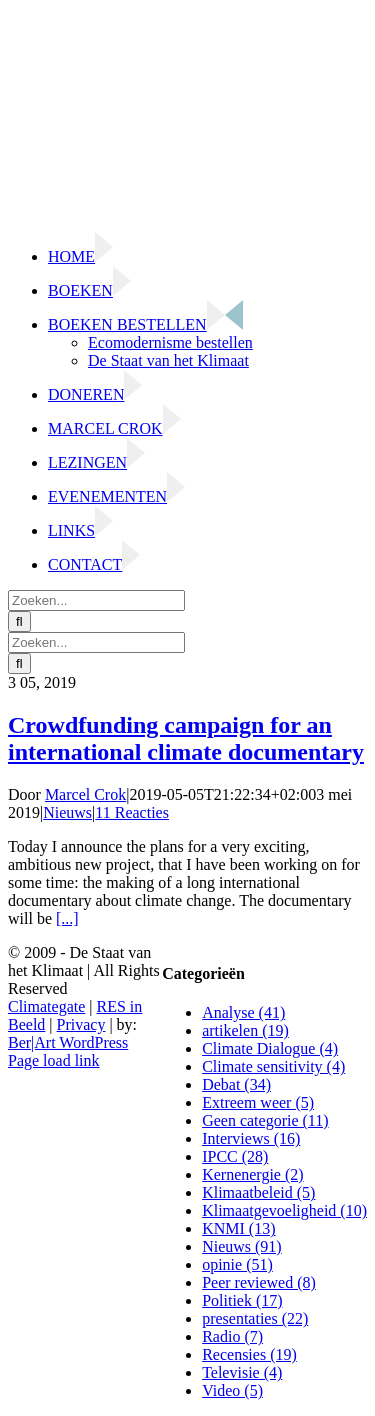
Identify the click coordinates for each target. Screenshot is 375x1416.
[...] (67, 918)
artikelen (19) (245, 1030)
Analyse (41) (243, 1012)
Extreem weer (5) (258, 1102)
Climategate (46, 1006)
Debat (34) (236, 1084)
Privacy (81, 1024)
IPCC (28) (235, 1156)
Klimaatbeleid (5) (258, 1192)
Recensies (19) (249, 1354)
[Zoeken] (19, 621)
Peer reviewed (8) (259, 1282)
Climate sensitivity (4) (273, 1066)
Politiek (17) (242, 1300)
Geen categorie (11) (265, 1120)
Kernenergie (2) (252, 1174)
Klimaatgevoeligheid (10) (284, 1210)
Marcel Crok (85, 794)
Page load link (54, 1060)
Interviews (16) (251, 1138)
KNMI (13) (238, 1228)
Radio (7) (232, 1336)
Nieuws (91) (242, 1246)
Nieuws (67, 812)
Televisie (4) (242, 1372)
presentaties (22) (255, 1318)
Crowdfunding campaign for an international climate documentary (186, 738)
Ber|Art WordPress (68, 1042)
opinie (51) (237, 1264)
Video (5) (232, 1390)
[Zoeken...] (96, 600)
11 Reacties (132, 812)
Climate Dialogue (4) (270, 1048)
